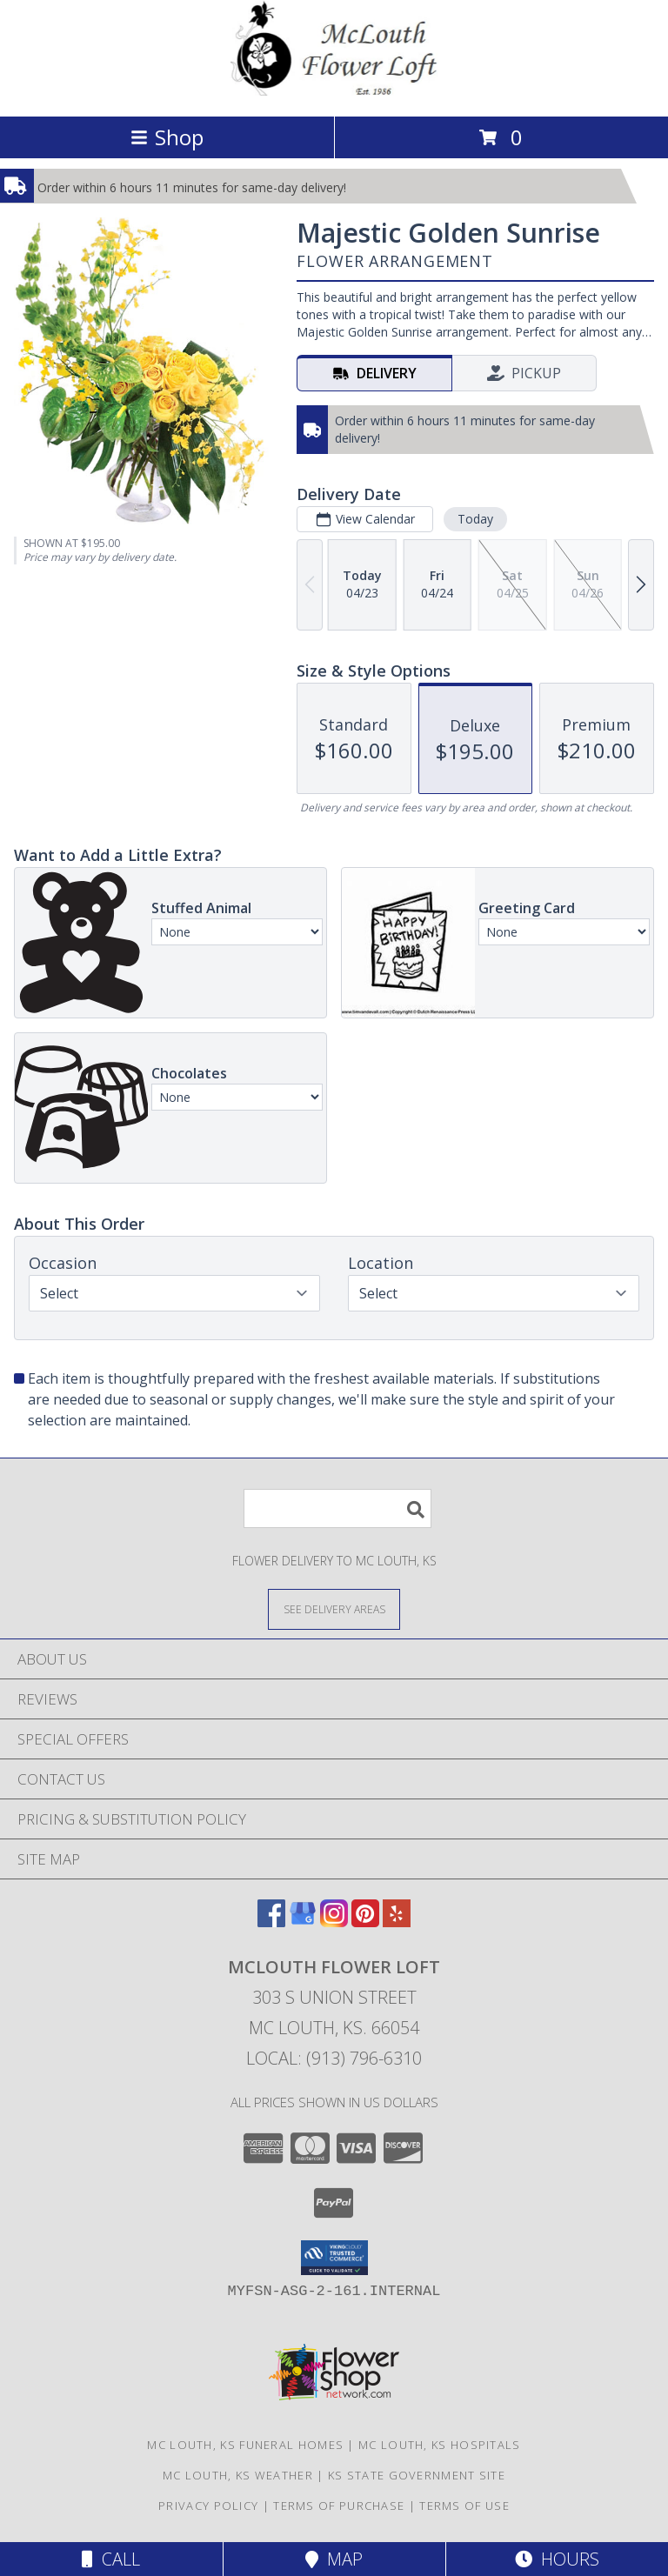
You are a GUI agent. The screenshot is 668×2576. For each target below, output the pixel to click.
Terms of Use (464, 2505)
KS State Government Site (416, 2475)
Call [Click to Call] (111, 2559)
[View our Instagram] (334, 1922)
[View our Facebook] (271, 1922)
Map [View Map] (334, 2559)
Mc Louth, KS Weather (238, 2475)
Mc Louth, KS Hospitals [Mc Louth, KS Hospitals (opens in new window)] (439, 2445)
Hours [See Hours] (557, 2559)
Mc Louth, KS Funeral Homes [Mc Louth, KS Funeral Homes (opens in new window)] (245, 2445)
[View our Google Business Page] (303, 1922)
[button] (334, 2257)
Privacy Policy (208, 2505)
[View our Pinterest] (365, 1922)
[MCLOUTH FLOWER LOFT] (334, 91)
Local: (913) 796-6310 (334, 2058)
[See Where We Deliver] (334, 1608)
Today (475, 519)
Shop (167, 137)
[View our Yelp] (397, 1922)
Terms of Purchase (338, 2505)
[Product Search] (337, 1508)
